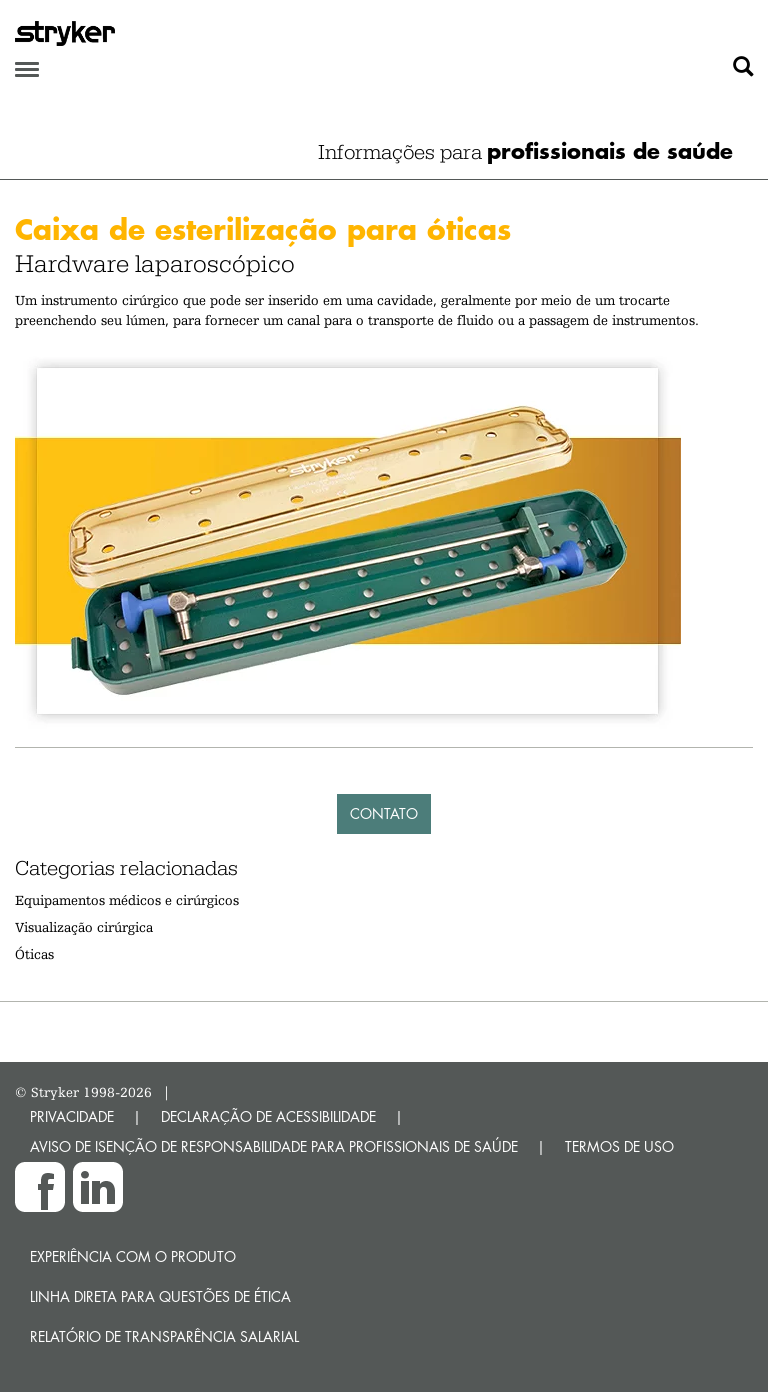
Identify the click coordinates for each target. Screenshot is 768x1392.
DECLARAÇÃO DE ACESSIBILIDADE (268, 1116)
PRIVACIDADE (72, 1116)
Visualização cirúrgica (84, 927)
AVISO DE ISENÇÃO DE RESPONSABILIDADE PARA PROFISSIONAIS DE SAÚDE (274, 1146)
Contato (384, 813)
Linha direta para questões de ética (160, 1296)
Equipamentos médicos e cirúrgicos (127, 900)
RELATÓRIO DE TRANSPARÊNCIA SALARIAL (164, 1336)
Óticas (34, 954)
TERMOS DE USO (619, 1146)
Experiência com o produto (133, 1256)
